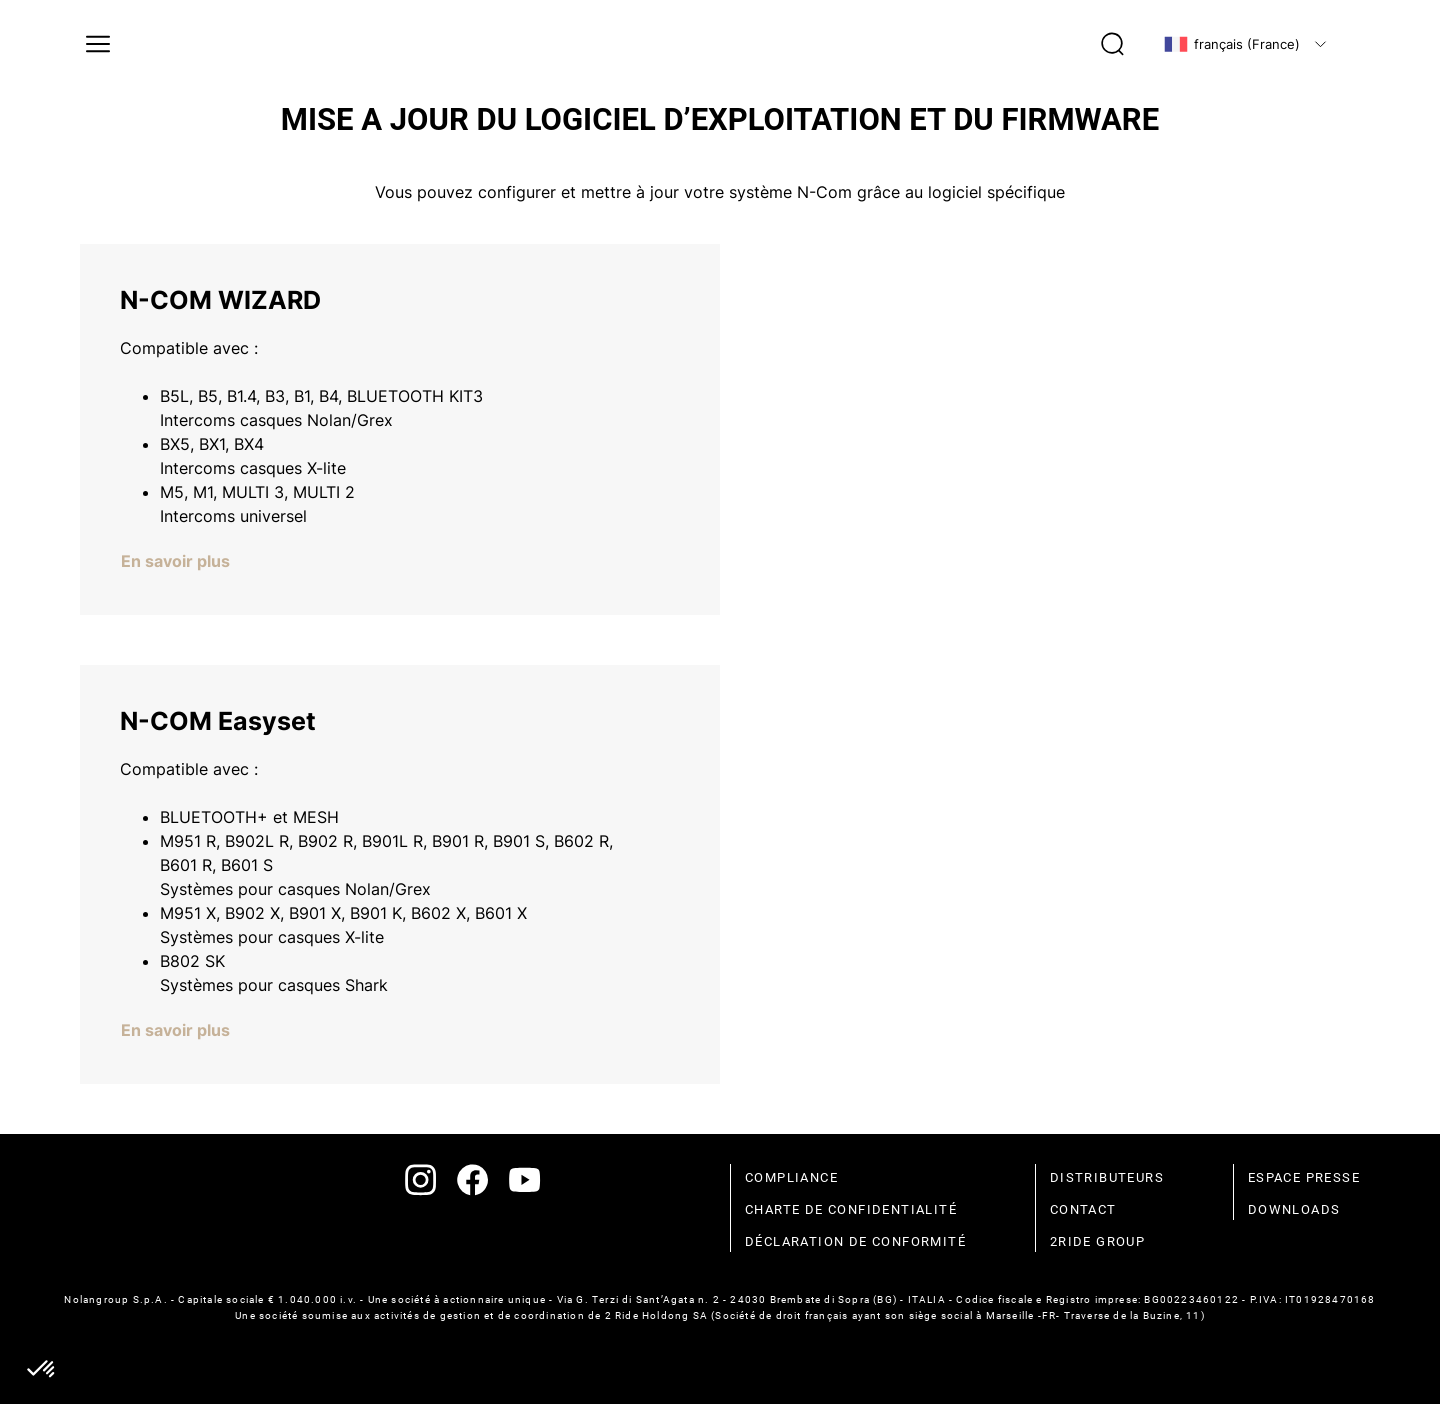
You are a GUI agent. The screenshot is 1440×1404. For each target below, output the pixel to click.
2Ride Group (1097, 1241)
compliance (791, 1177)
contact (1083, 1209)
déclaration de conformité (855, 1241)
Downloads (1294, 1209)
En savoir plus (175, 561)
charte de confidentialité (851, 1209)
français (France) (1232, 44)
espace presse (1304, 1177)
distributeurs (1107, 1177)
